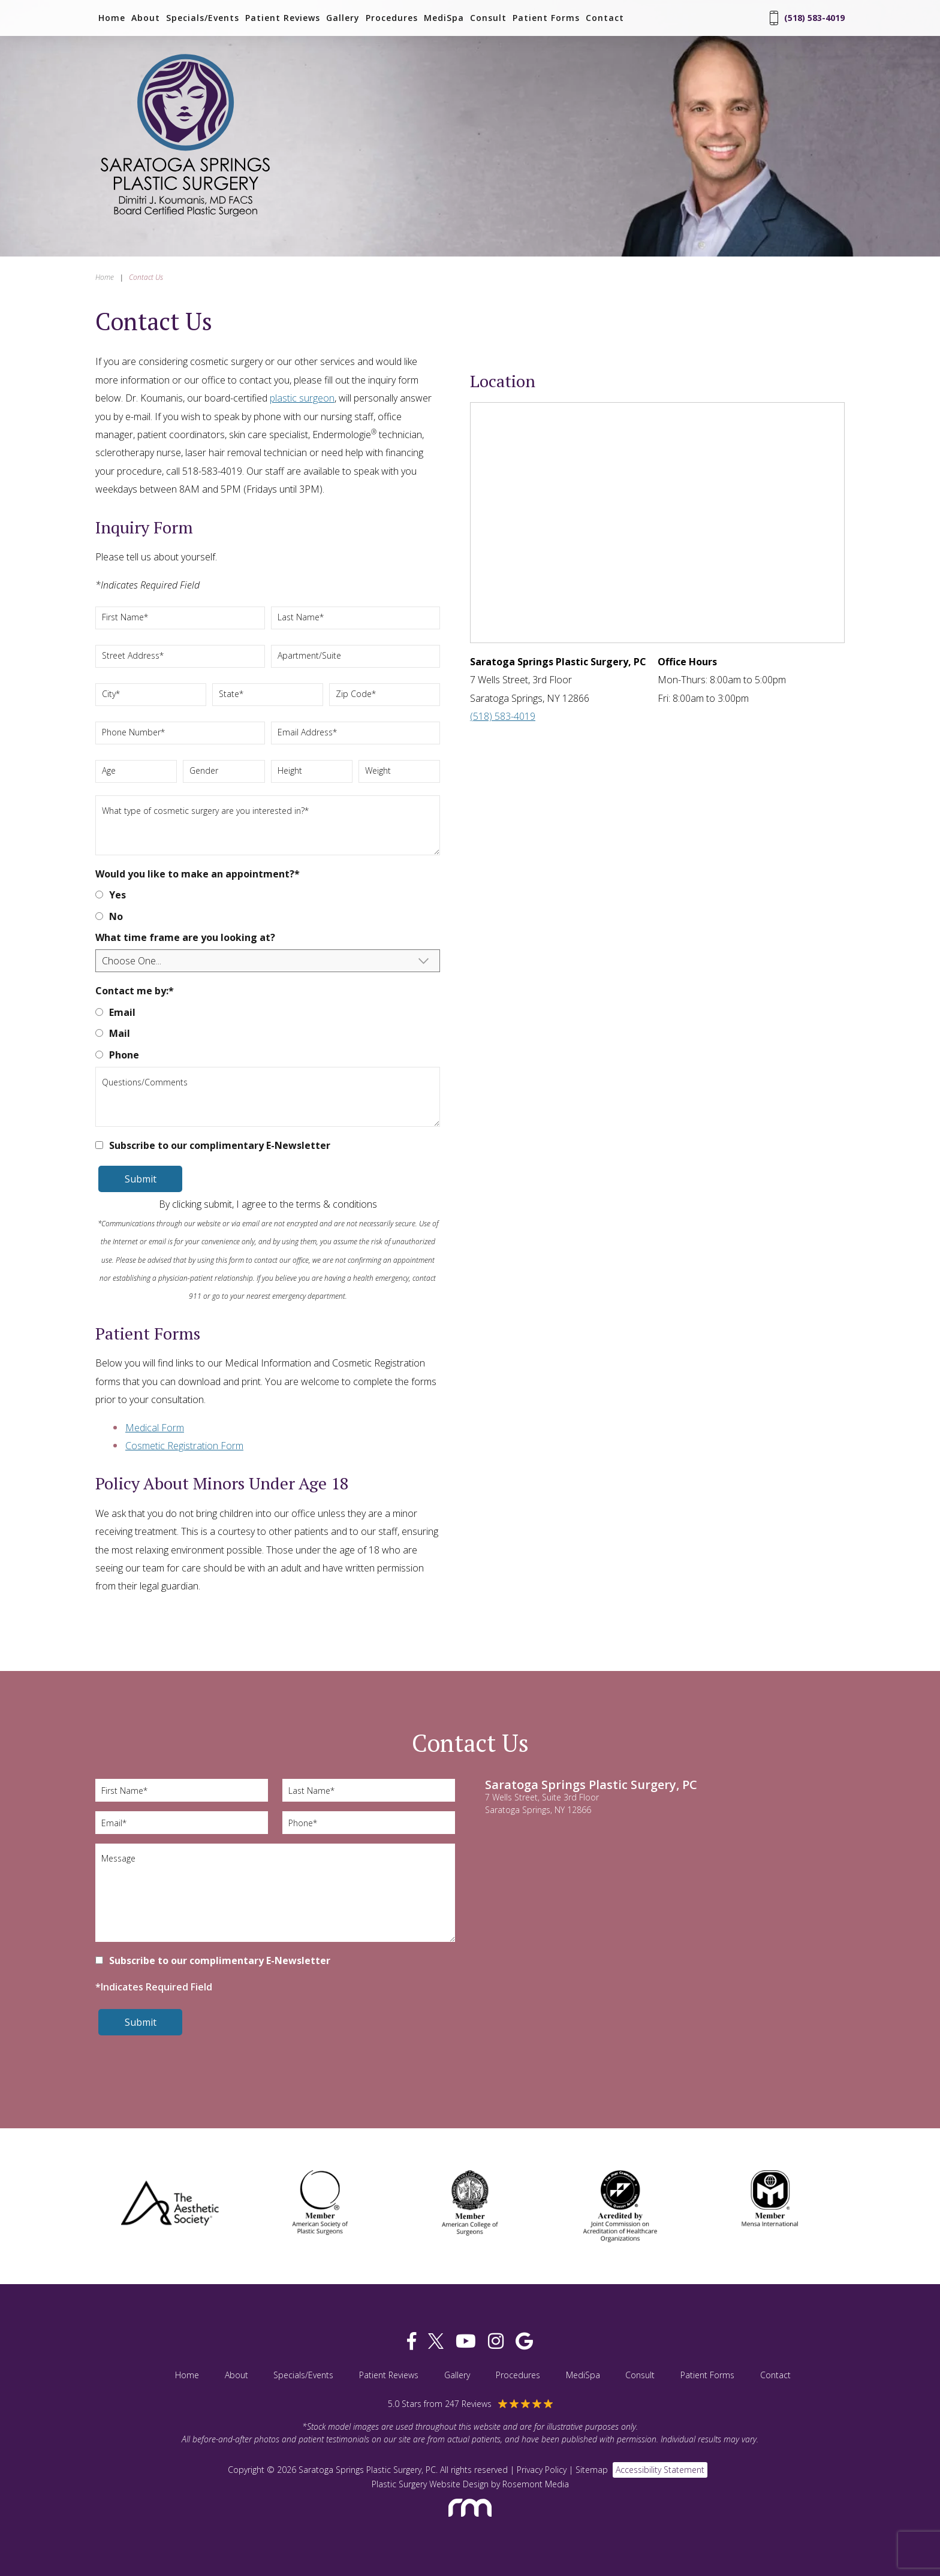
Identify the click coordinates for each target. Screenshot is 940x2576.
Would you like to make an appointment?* (197, 873)
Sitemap (592, 2469)
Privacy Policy (542, 2469)
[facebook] (411, 2341)
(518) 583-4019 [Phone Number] (807, 18)
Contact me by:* (134, 990)
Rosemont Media (535, 2484)
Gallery (343, 18)
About (145, 18)
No (116, 916)
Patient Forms (546, 18)
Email (122, 1012)
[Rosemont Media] (470, 2521)
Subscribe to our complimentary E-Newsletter (219, 1145)
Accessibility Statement (660, 2469)
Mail (119, 1033)
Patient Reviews (282, 18)
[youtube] (466, 2341)
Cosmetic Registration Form (184, 1445)
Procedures (392, 18)
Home (111, 18)
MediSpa (444, 18)
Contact (605, 18)
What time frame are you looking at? (185, 937)
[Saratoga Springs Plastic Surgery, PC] (185, 217)
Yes (117, 894)
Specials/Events (202, 18)
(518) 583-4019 (502, 716)
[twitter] (436, 2341)
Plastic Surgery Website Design (430, 2484)
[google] (524, 2341)
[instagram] (496, 2341)
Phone (124, 1054)
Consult (488, 18)
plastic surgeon (302, 398)
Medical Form (154, 1427)
